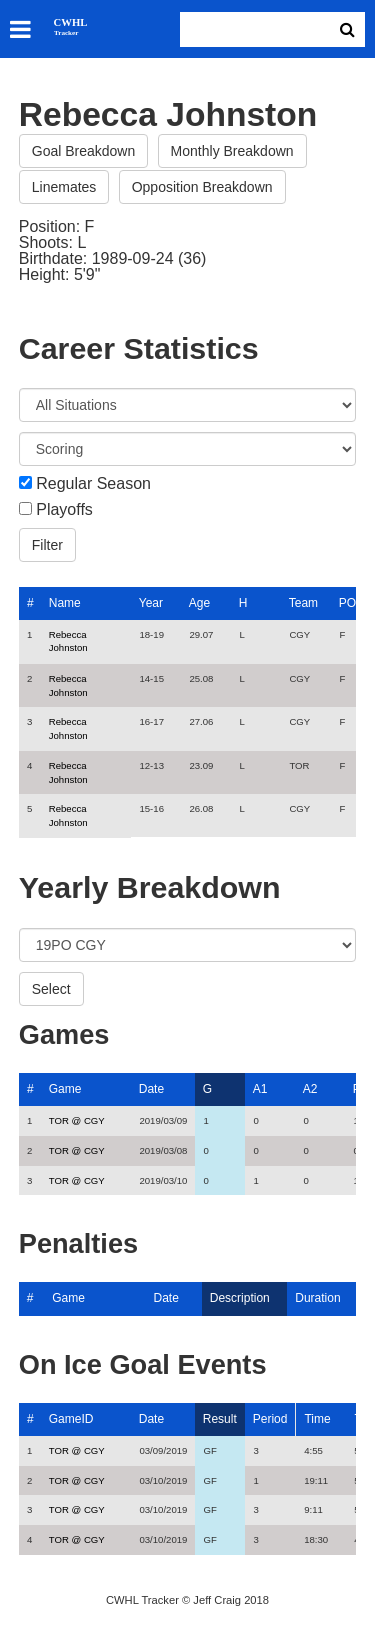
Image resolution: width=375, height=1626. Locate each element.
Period (270, 1419)
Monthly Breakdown (232, 151)
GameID (71, 1419)
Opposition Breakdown (202, 187)
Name (65, 603)
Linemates (64, 187)
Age (199, 603)
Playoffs (64, 510)
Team (303, 603)
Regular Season (93, 484)
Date (151, 1089)
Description (240, 1298)
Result (220, 1419)
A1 (260, 1089)
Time (317, 1419)
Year (151, 603)
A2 (310, 1089)
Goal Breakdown (84, 151)
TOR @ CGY (77, 1120)
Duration (317, 1298)
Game (65, 1089)
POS (351, 603)
